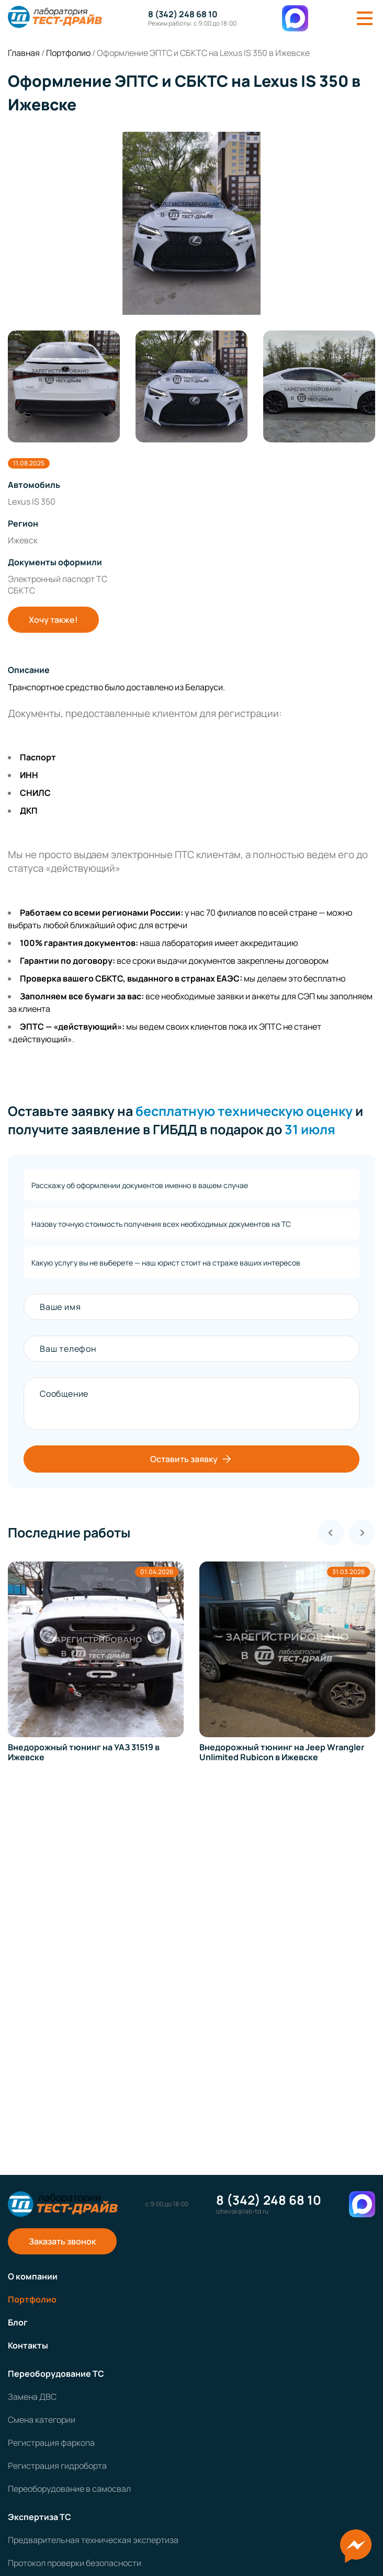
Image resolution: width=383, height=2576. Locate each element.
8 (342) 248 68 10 (183, 14)
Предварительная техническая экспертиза (93, 2540)
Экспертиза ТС (39, 2517)
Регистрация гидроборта (57, 2465)
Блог (18, 2322)
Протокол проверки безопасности (74, 2563)
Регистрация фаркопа (51, 2442)
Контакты (28, 2345)
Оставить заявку (191, 1459)
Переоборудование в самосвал (69, 2488)
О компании (33, 2276)
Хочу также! (53, 619)
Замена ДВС (32, 2396)
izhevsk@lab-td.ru (242, 2211)
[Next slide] (362, 1533)
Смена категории (41, 2419)
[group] (191, 223)
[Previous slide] (331, 1533)
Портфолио (32, 2299)
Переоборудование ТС (56, 2373)
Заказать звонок (62, 2241)
